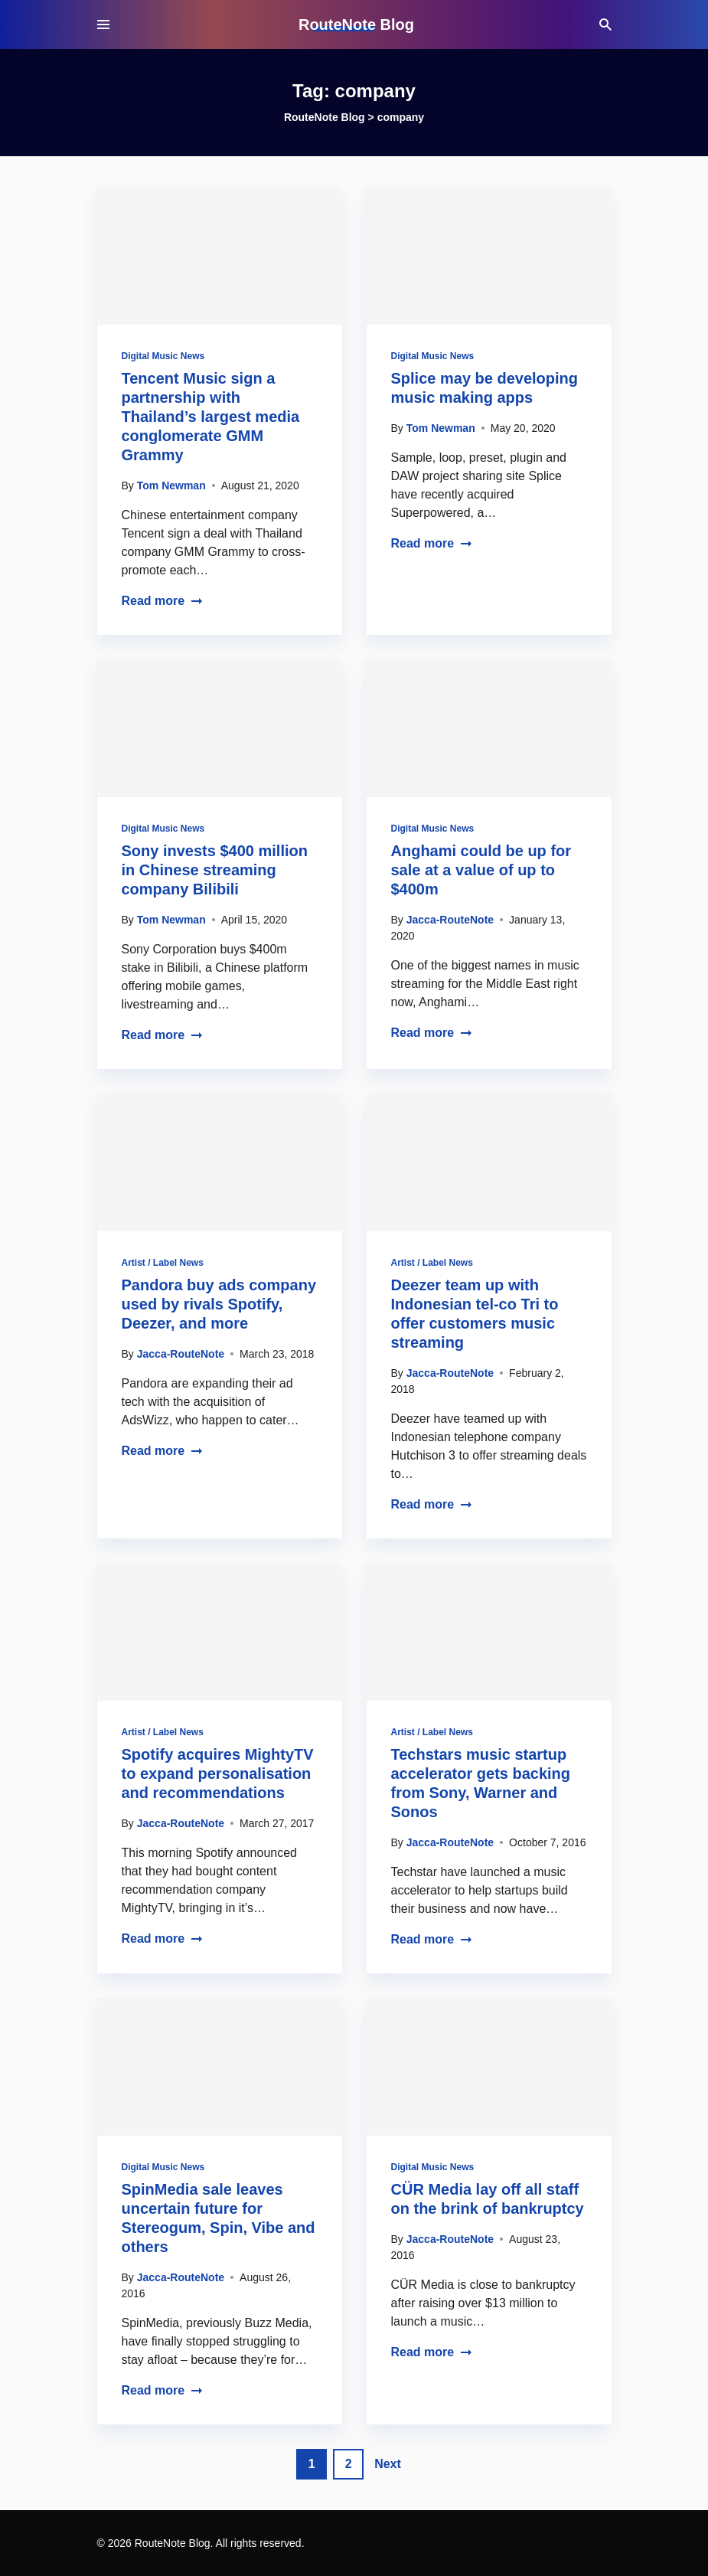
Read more (163, 600)
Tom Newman (171, 485)
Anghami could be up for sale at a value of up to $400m (481, 869)
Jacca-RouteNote (450, 920)
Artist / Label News (163, 1262)
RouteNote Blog (356, 24)
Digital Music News (163, 356)
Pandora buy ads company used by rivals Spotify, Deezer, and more (219, 1304)
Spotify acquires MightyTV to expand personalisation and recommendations (218, 1773)
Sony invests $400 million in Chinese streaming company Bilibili (215, 869)
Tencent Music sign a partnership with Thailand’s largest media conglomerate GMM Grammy (211, 416)
